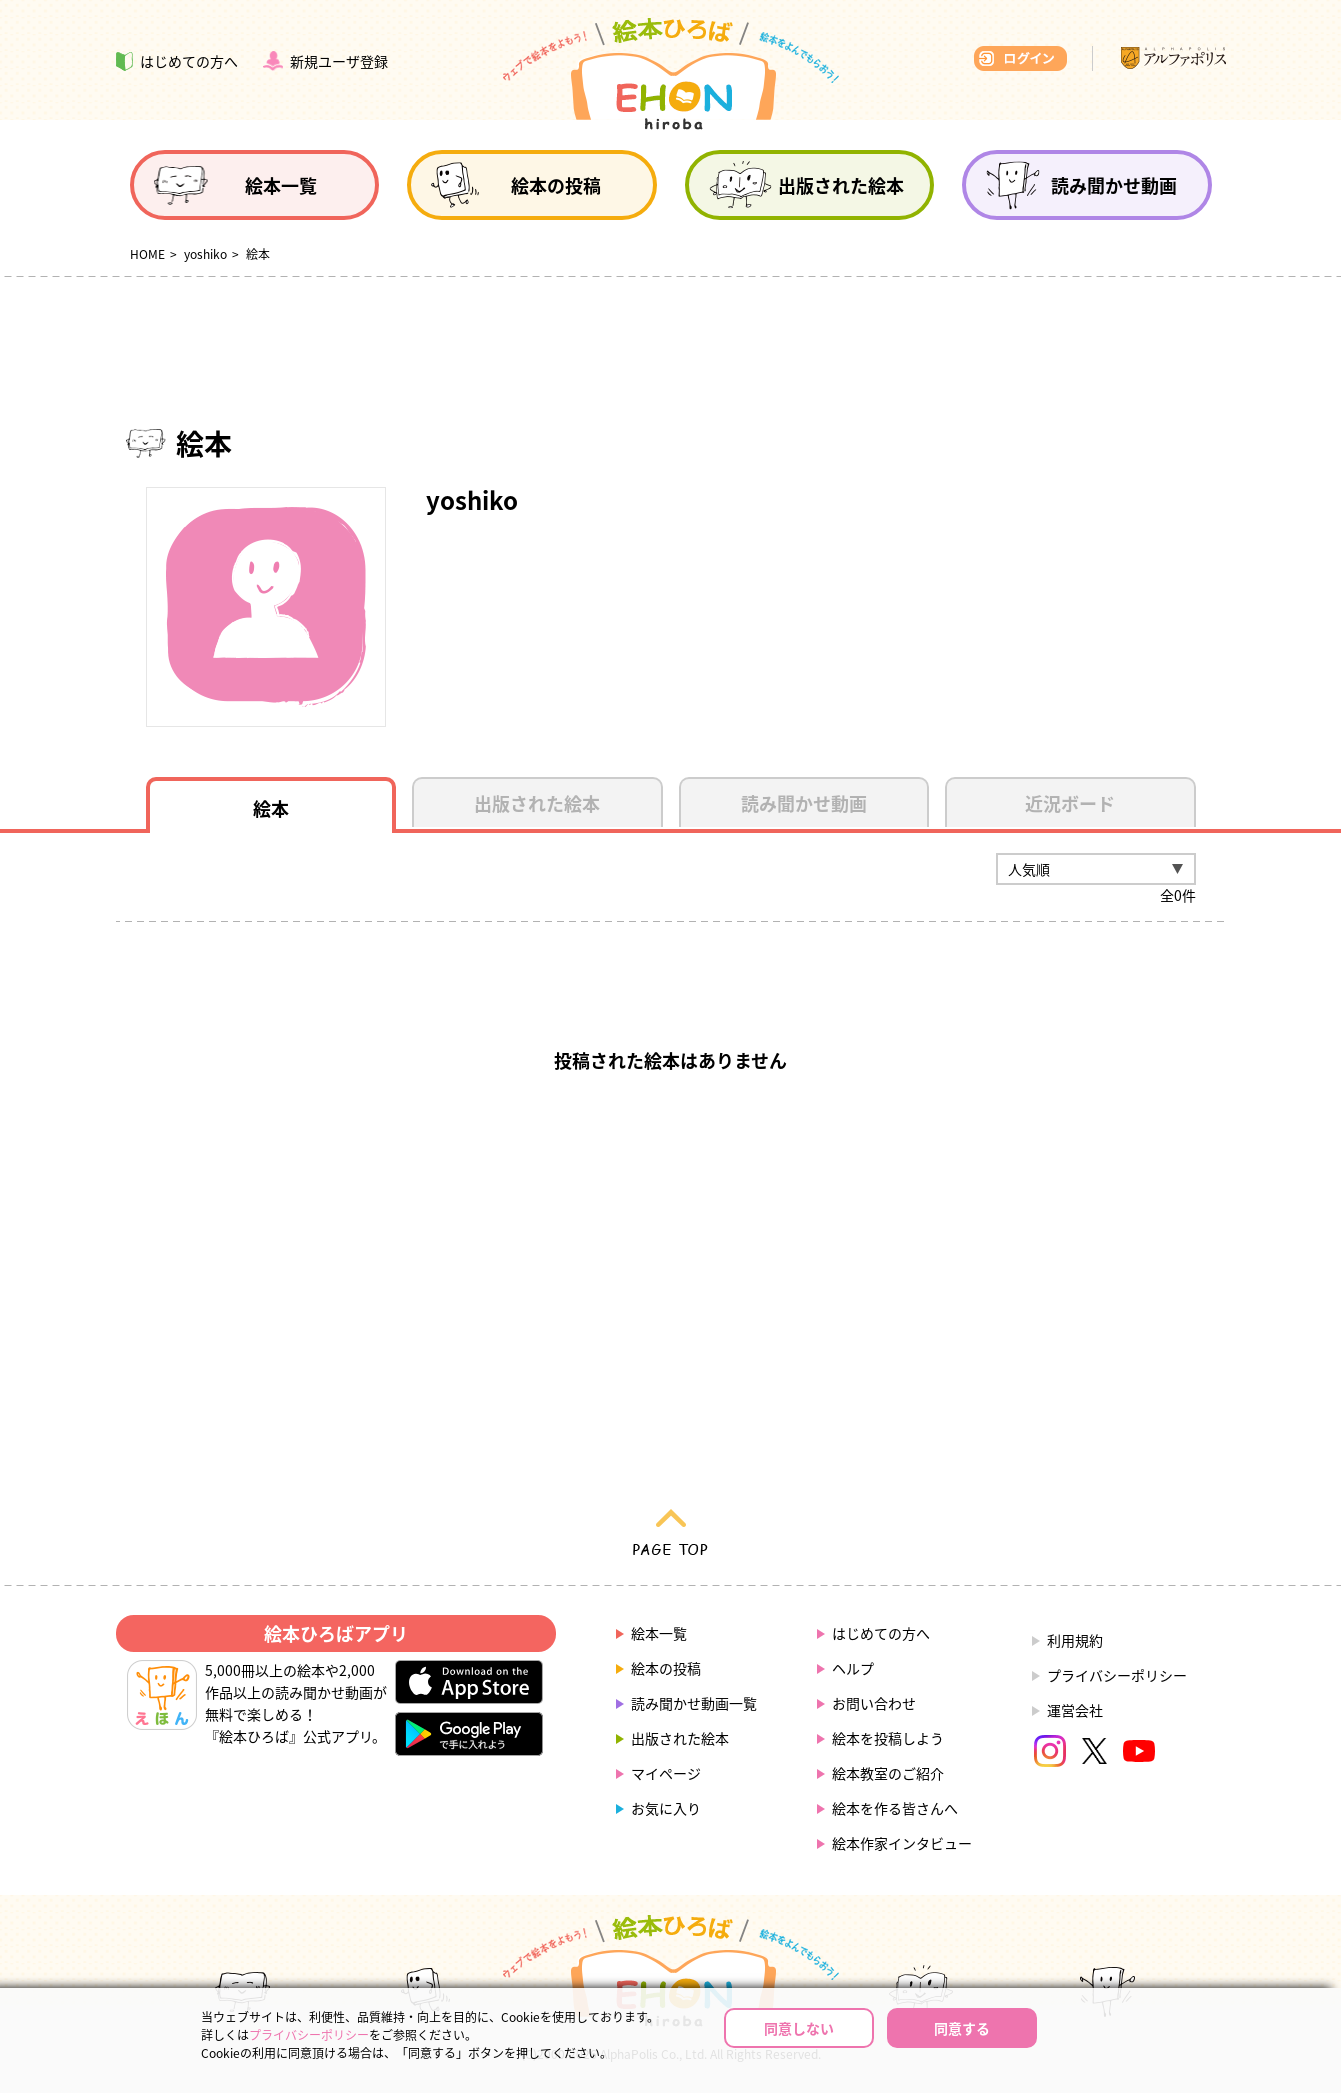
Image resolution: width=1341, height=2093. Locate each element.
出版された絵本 (680, 1738)
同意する (962, 2028)
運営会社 (1075, 1710)
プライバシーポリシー (1117, 1675)
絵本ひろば (671, 74)
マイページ (666, 1773)
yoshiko (205, 254)
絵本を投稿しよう (888, 1738)
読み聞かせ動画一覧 (694, 1703)
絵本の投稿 (666, 1668)
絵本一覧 (659, 1633)
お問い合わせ (874, 1703)
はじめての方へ (881, 1633)
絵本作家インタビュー (902, 1843)
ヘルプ (853, 1668)
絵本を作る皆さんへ (895, 1808)
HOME (147, 254)
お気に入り (666, 1808)
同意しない (799, 2028)
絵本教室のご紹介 (888, 1773)
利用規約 (1075, 1640)
